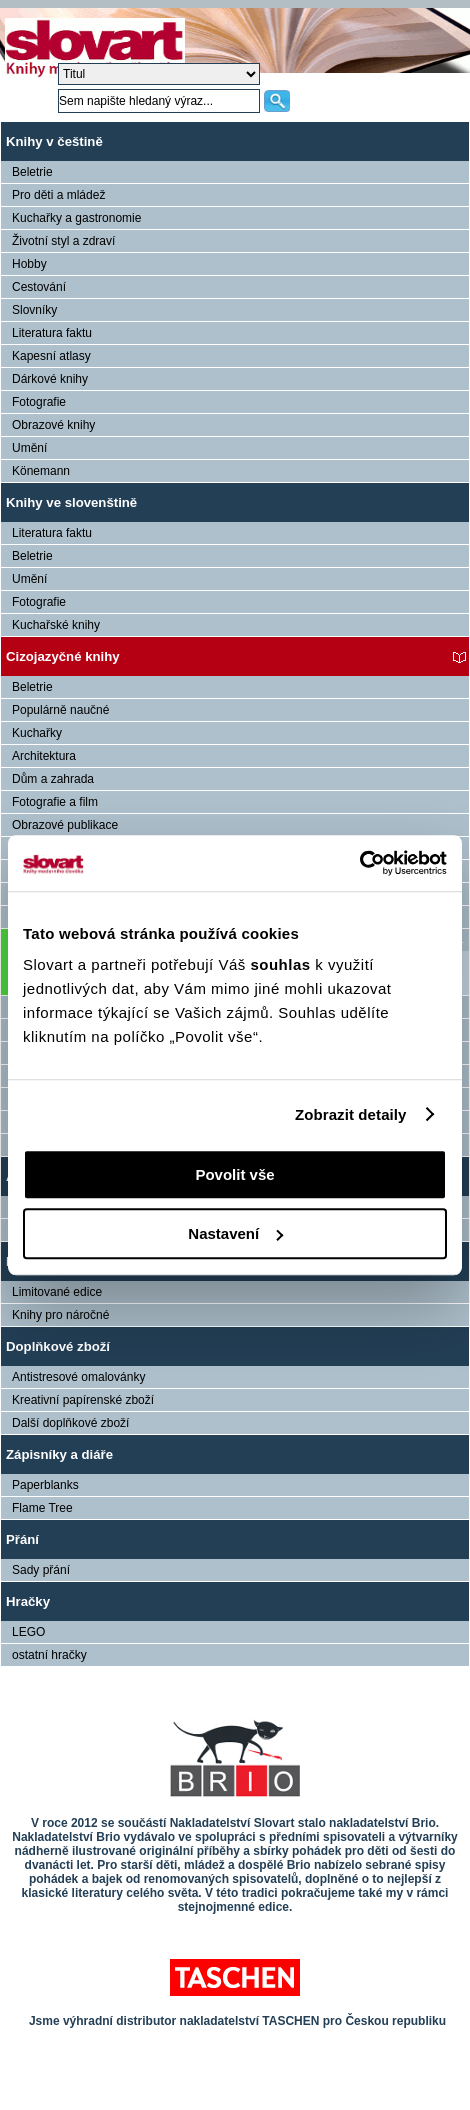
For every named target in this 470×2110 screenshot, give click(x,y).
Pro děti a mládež (58, 195)
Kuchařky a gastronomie (76, 218)
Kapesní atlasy (51, 356)
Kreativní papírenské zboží (83, 1400)
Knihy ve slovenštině (71, 502)
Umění (29, 448)
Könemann (41, 471)
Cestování (39, 287)
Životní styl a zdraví (63, 241)
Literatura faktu (52, 333)
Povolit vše (234, 1174)
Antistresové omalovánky (78, 1377)
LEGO (28, 1632)
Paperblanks (45, 1485)
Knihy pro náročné (60, 1315)
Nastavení (235, 1233)
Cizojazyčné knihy (63, 656)
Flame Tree (42, 1508)
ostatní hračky (49, 1655)
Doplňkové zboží (58, 1346)
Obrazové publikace (65, 825)
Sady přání (41, 1570)
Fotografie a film (55, 802)
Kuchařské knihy (56, 625)
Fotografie (39, 402)
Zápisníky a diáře (59, 1454)
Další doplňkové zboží (70, 1423)
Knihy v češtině (54, 141)
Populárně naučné (60, 710)
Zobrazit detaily (351, 1114)
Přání (22, 1539)
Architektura (44, 756)
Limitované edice (57, 1292)
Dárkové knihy (50, 379)
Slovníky (34, 310)
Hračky (28, 1601)
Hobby (29, 264)
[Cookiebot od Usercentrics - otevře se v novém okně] (359, 863)
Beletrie (32, 172)
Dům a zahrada (53, 779)
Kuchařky (37, 733)
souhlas (282, 964)
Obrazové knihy (53, 425)
